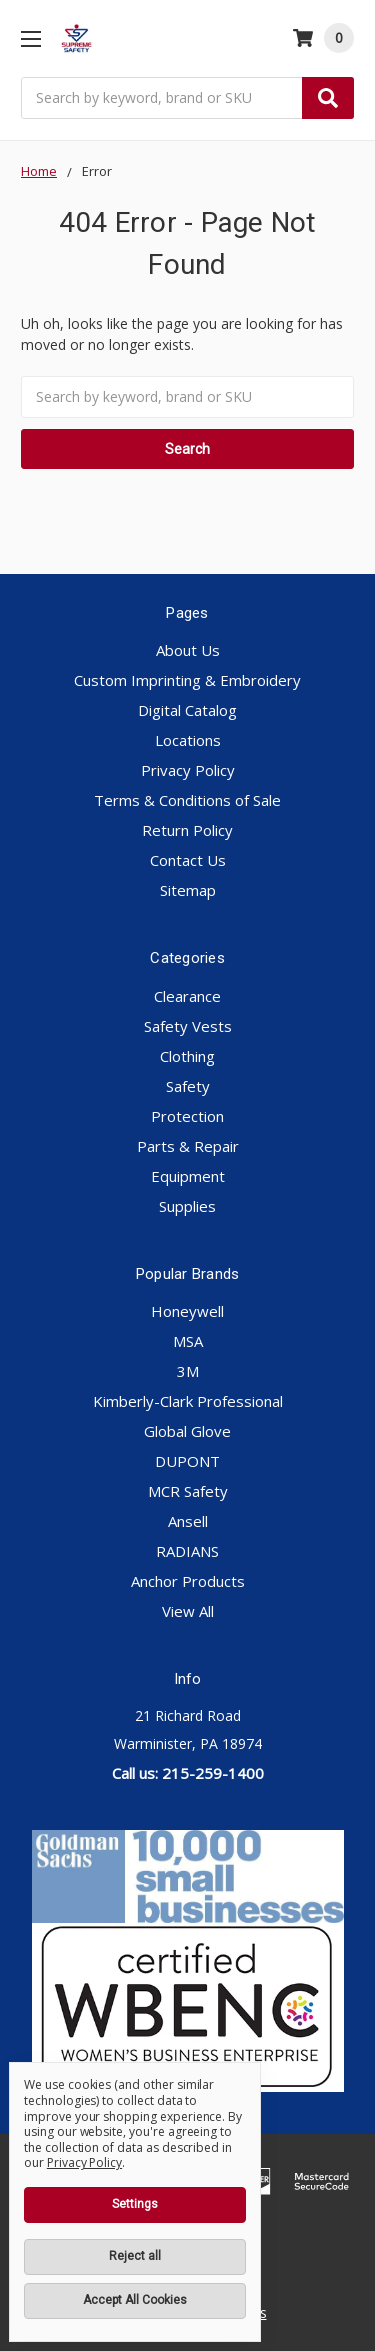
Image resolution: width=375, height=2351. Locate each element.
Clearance (187, 996)
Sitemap (188, 890)
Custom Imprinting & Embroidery (187, 680)
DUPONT (187, 1461)
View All (188, 1611)
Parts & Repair (188, 1146)
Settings (135, 2204)
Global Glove (187, 1431)
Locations (188, 740)
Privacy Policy (188, 770)
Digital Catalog (187, 710)
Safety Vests (188, 1026)
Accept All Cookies (135, 2300)
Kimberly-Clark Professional (188, 1401)
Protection (187, 1116)
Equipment (188, 1176)
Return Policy (187, 830)
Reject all (135, 2256)
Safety (188, 1086)
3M (188, 1371)
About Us (188, 650)
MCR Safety (188, 1491)
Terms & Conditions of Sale (187, 800)
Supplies (187, 1206)
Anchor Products (188, 1581)
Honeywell (187, 1311)
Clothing (187, 1056)
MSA (188, 1341)
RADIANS (187, 1551)
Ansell (188, 1521)
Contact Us (188, 860)
